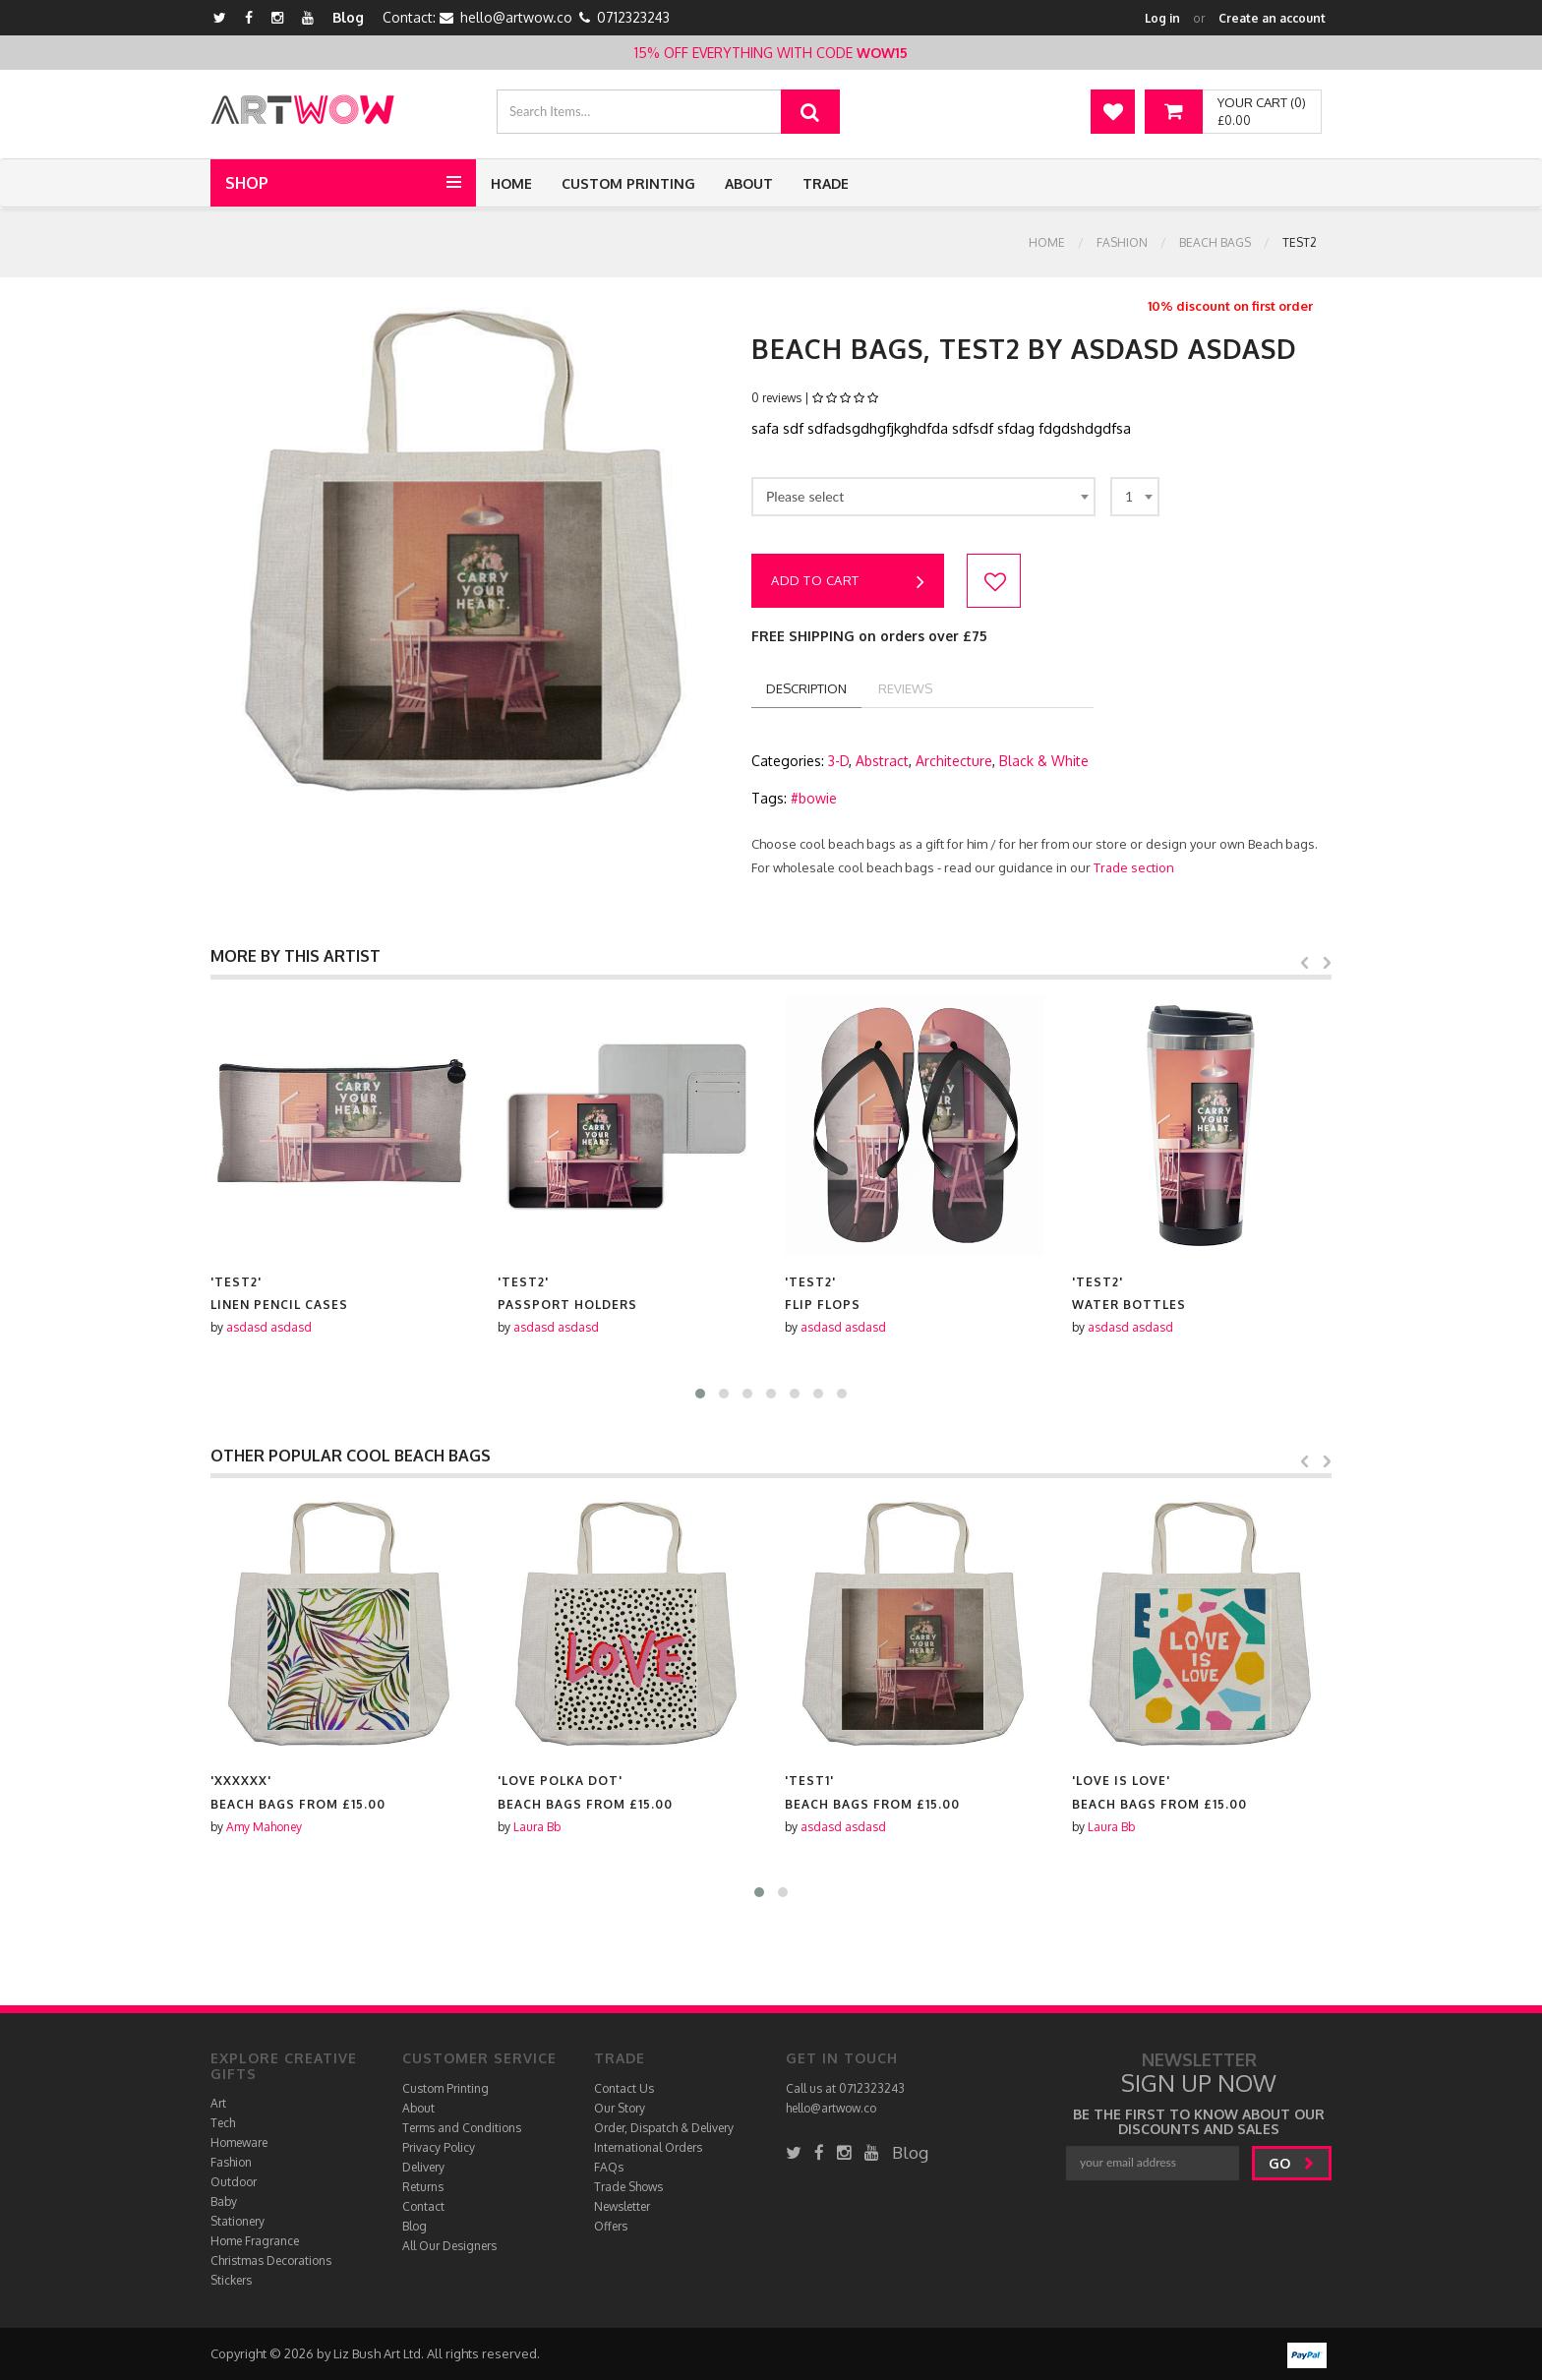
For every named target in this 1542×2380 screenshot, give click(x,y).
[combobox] (923, 496)
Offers (610, 2226)
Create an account (1272, 18)
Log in (1162, 18)
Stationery (237, 2221)
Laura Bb (824, 1826)
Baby (223, 2201)
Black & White (1044, 760)
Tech (222, 2122)
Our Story (619, 2108)
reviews (905, 688)
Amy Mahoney (551, 1826)
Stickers (231, 2280)
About (749, 183)
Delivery (423, 2167)
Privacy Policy (438, 2147)
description (806, 688)
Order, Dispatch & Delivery (664, 2127)
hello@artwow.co (516, 17)
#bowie (814, 798)
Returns (423, 2186)
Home (511, 183)
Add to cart (847, 582)
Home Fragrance (254, 2240)
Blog (348, 17)
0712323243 (633, 17)
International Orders (648, 2147)
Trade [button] (825, 183)
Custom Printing (628, 183)
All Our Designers (449, 2245)
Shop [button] (246, 183)
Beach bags (1215, 242)
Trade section (1134, 867)
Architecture (954, 760)
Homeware (238, 2142)
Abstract (882, 760)
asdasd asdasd (269, 1327)
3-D (838, 760)
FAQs (608, 2167)
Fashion (1122, 242)
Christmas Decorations (270, 2260)
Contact (423, 2206)
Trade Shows (628, 2186)
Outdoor (233, 2181)
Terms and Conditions (461, 2127)
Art (218, 2103)
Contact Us (624, 2088)
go (1292, 2163)
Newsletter (622, 2206)
